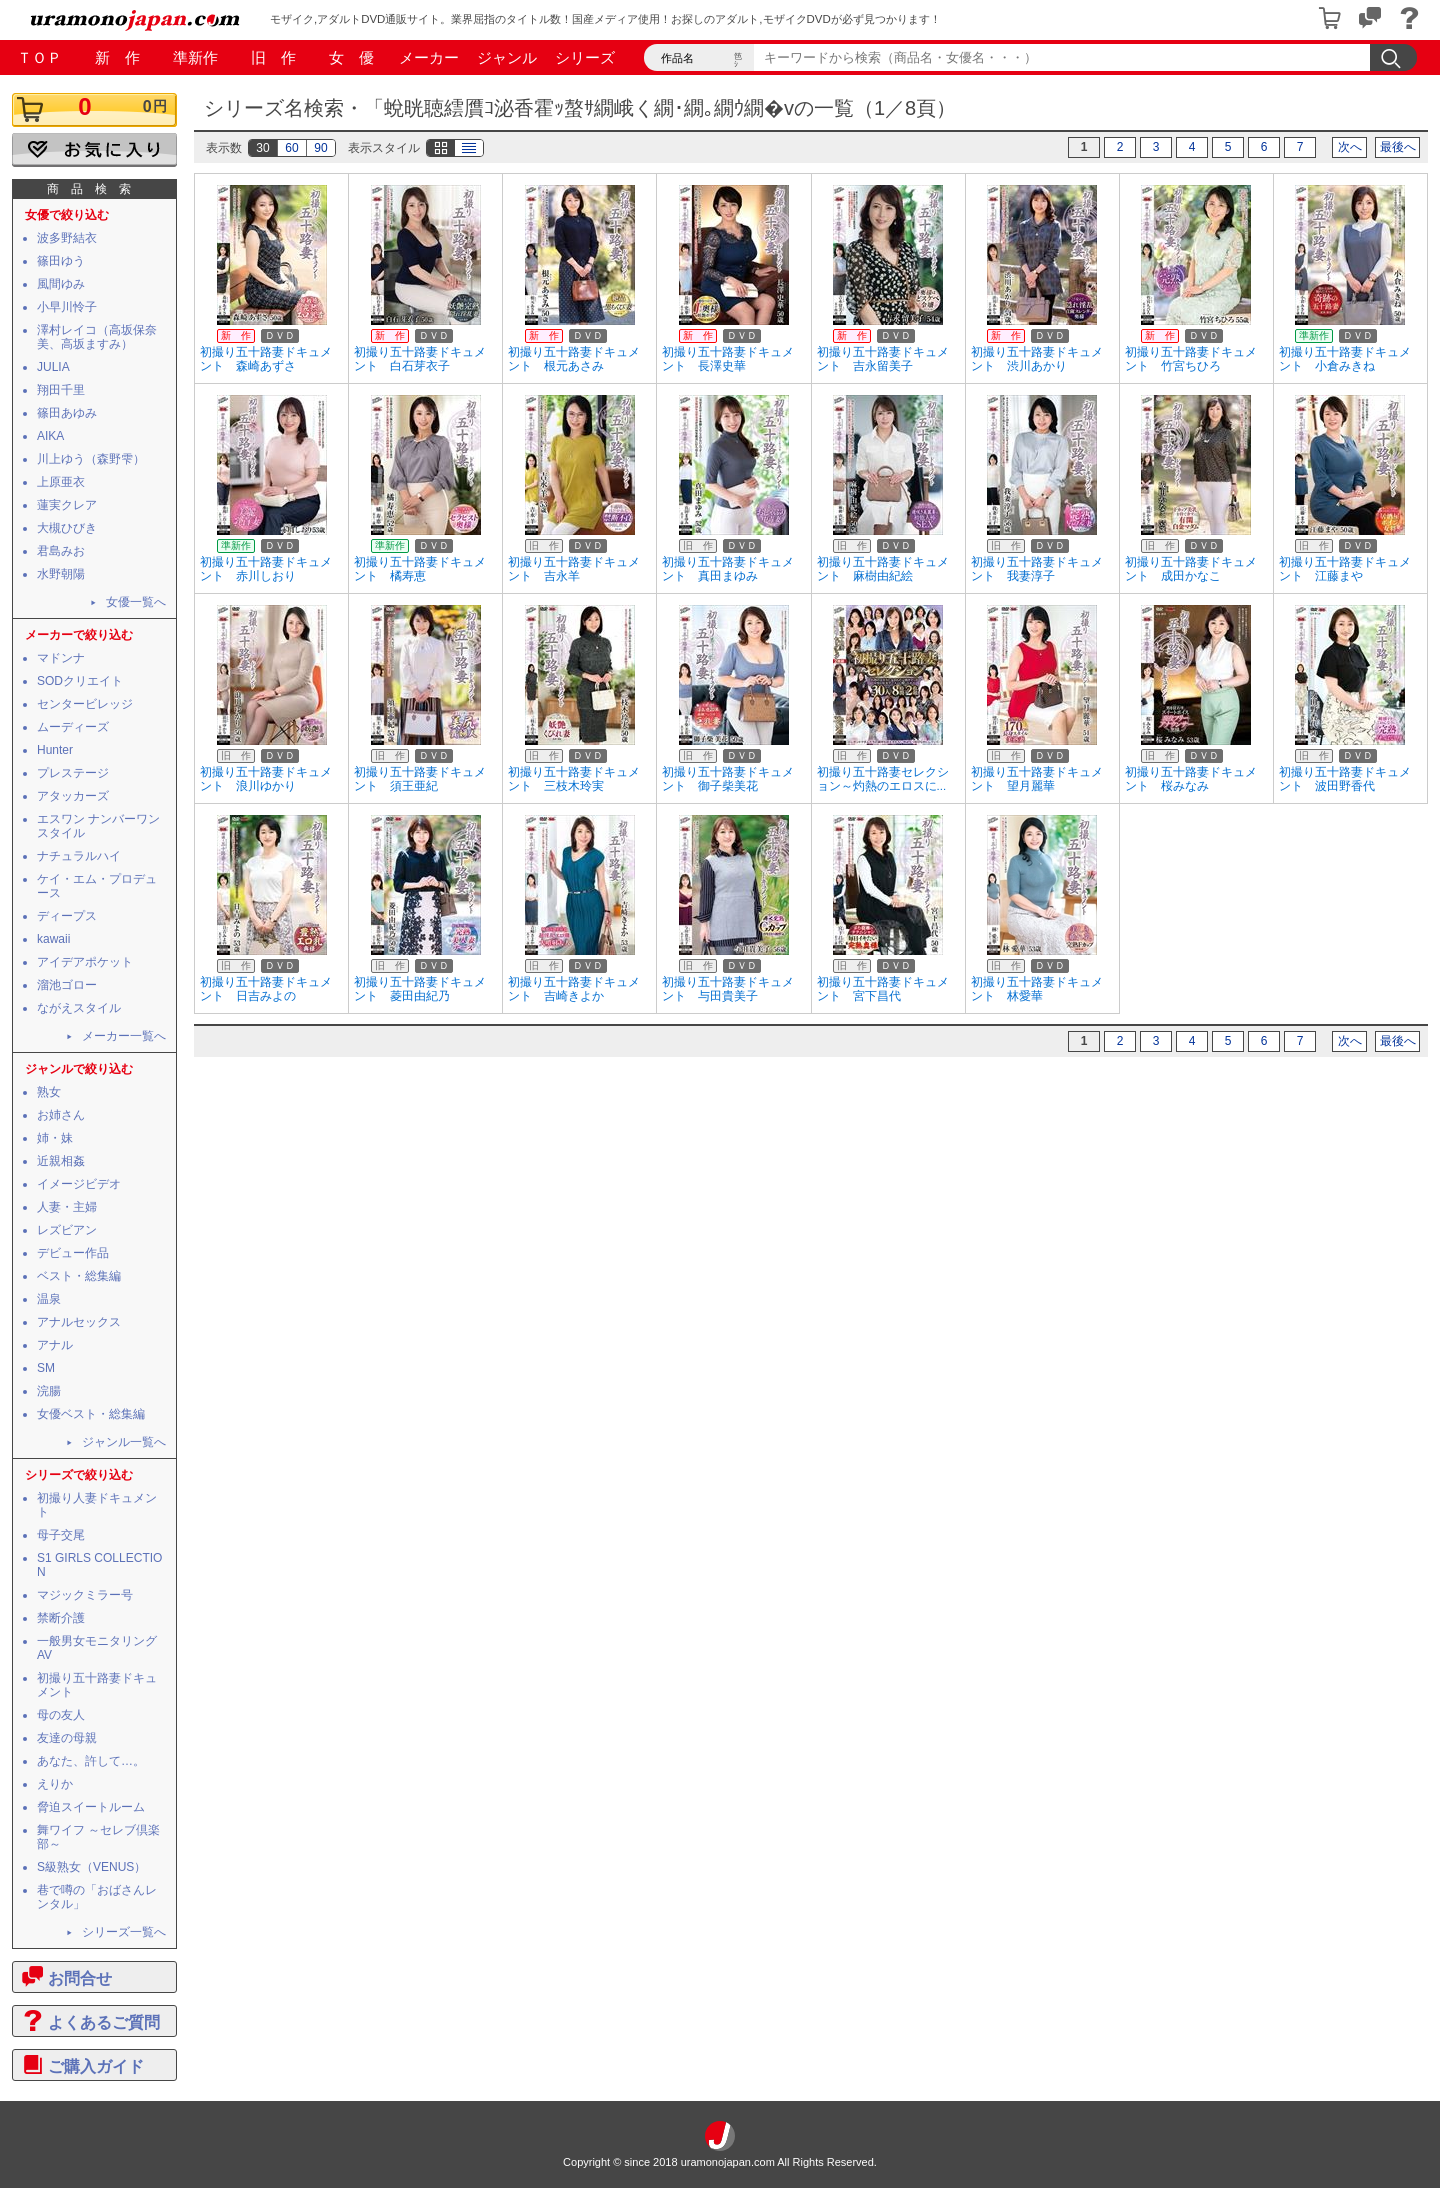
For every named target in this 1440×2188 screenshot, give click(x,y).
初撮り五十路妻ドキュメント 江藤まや (1345, 569)
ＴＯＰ (39, 57)
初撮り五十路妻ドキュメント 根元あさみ (574, 359)
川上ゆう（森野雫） (91, 459)
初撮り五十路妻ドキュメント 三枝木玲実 (574, 779)
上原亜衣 (61, 482)
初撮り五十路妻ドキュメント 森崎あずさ (266, 359)
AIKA (50, 436)
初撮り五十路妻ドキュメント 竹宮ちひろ (1191, 359)
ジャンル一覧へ (124, 1442)
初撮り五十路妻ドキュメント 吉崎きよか (574, 989)
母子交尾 (61, 1535)
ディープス (67, 916)
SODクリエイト (80, 681)
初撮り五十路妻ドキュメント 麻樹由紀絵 (883, 569)
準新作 (195, 57)
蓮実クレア (67, 505)
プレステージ (73, 773)
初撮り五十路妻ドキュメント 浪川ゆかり (266, 779)
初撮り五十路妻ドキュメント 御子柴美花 (728, 779)
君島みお (61, 551)
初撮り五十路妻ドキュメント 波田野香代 (1345, 779)
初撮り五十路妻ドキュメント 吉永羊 (574, 569)
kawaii (53, 939)
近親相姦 (61, 1161)
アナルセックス (79, 1322)
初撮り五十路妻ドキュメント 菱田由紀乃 (420, 989)
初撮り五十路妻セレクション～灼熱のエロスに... (883, 779)
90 (320, 148)
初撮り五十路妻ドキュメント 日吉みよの (266, 989)
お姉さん (61, 1115)
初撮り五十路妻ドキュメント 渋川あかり (1037, 359)
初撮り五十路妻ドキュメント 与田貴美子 (728, 989)
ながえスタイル (79, 1008)
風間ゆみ (61, 284)
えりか (55, 1784)
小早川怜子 (67, 307)
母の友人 (61, 1715)
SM (46, 1368)
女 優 (351, 57)
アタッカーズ (73, 796)
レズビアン (67, 1230)
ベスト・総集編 (79, 1276)
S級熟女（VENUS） (91, 1867)
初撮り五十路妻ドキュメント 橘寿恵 (420, 569)
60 (291, 148)
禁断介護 (61, 1618)
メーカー (429, 57)
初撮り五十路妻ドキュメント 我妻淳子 (1037, 569)
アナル (55, 1345)
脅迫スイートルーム (91, 1807)
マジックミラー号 (85, 1595)
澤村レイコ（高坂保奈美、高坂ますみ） (97, 337)
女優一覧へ (136, 602)
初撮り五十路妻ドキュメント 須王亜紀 (420, 779)
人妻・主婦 (67, 1207)
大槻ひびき (67, 528)
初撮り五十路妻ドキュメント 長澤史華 (728, 359)
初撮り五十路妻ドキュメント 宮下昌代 (883, 989)
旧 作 (273, 57)
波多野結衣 (67, 238)
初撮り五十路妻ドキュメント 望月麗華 (1037, 779)
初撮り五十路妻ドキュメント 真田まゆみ (728, 569)
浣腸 (49, 1391)
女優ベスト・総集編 (91, 1414)
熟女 (49, 1092)
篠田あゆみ (67, 413)
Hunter (55, 750)
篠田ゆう (61, 261)
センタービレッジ (85, 704)
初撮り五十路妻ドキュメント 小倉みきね (1345, 359)
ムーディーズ (73, 727)
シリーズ (585, 57)
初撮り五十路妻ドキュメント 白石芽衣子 (420, 359)
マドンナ (61, 658)
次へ (1350, 147)
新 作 (117, 57)
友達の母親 (67, 1738)
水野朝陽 (61, 574)
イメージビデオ (79, 1184)
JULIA (53, 367)
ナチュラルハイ (79, 856)
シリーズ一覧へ (124, 1932)
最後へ (1398, 147)
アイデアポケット (85, 962)
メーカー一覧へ (124, 1036)
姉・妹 (55, 1138)
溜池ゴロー (67, 985)
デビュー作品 (73, 1253)
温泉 (49, 1299)
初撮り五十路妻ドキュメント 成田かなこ (1191, 569)
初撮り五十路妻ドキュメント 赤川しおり (266, 569)
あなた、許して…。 (91, 1761)
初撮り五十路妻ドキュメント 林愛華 (1037, 989)
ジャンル (507, 57)
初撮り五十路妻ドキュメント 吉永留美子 (883, 359)
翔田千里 (61, 390)
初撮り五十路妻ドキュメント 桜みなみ (1191, 779)
